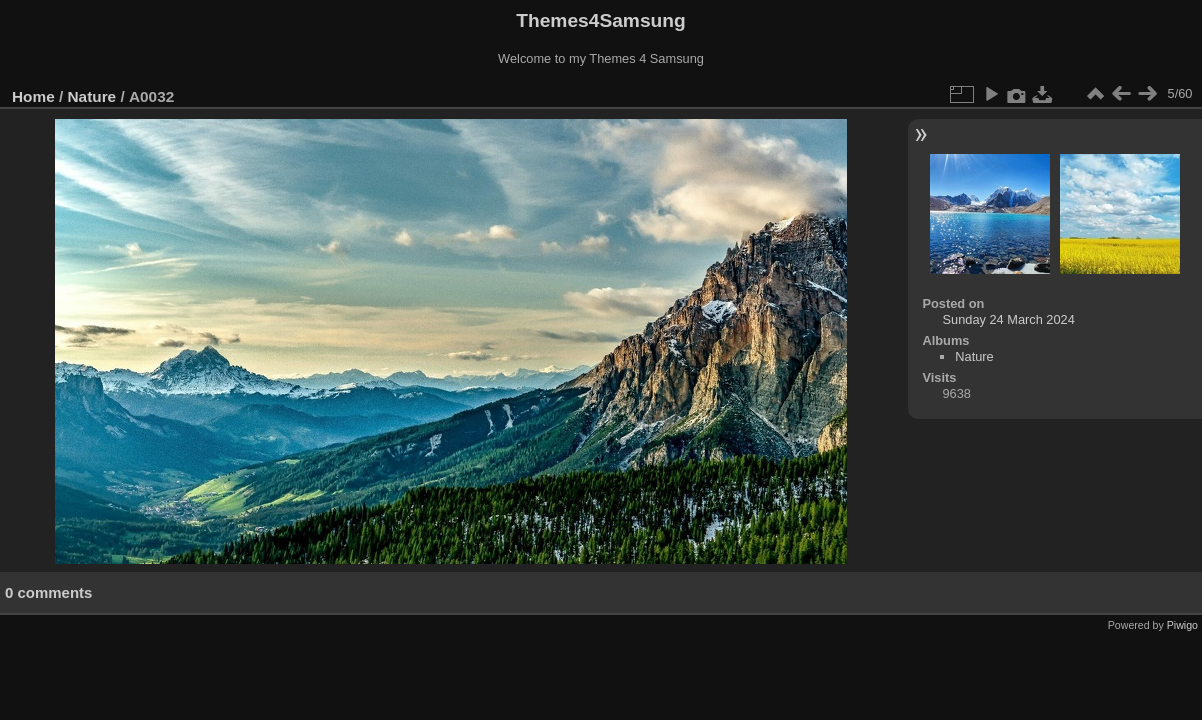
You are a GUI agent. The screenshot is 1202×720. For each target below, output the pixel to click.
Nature (92, 96)
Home (33, 96)
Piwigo (1182, 625)
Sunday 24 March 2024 (1009, 319)
